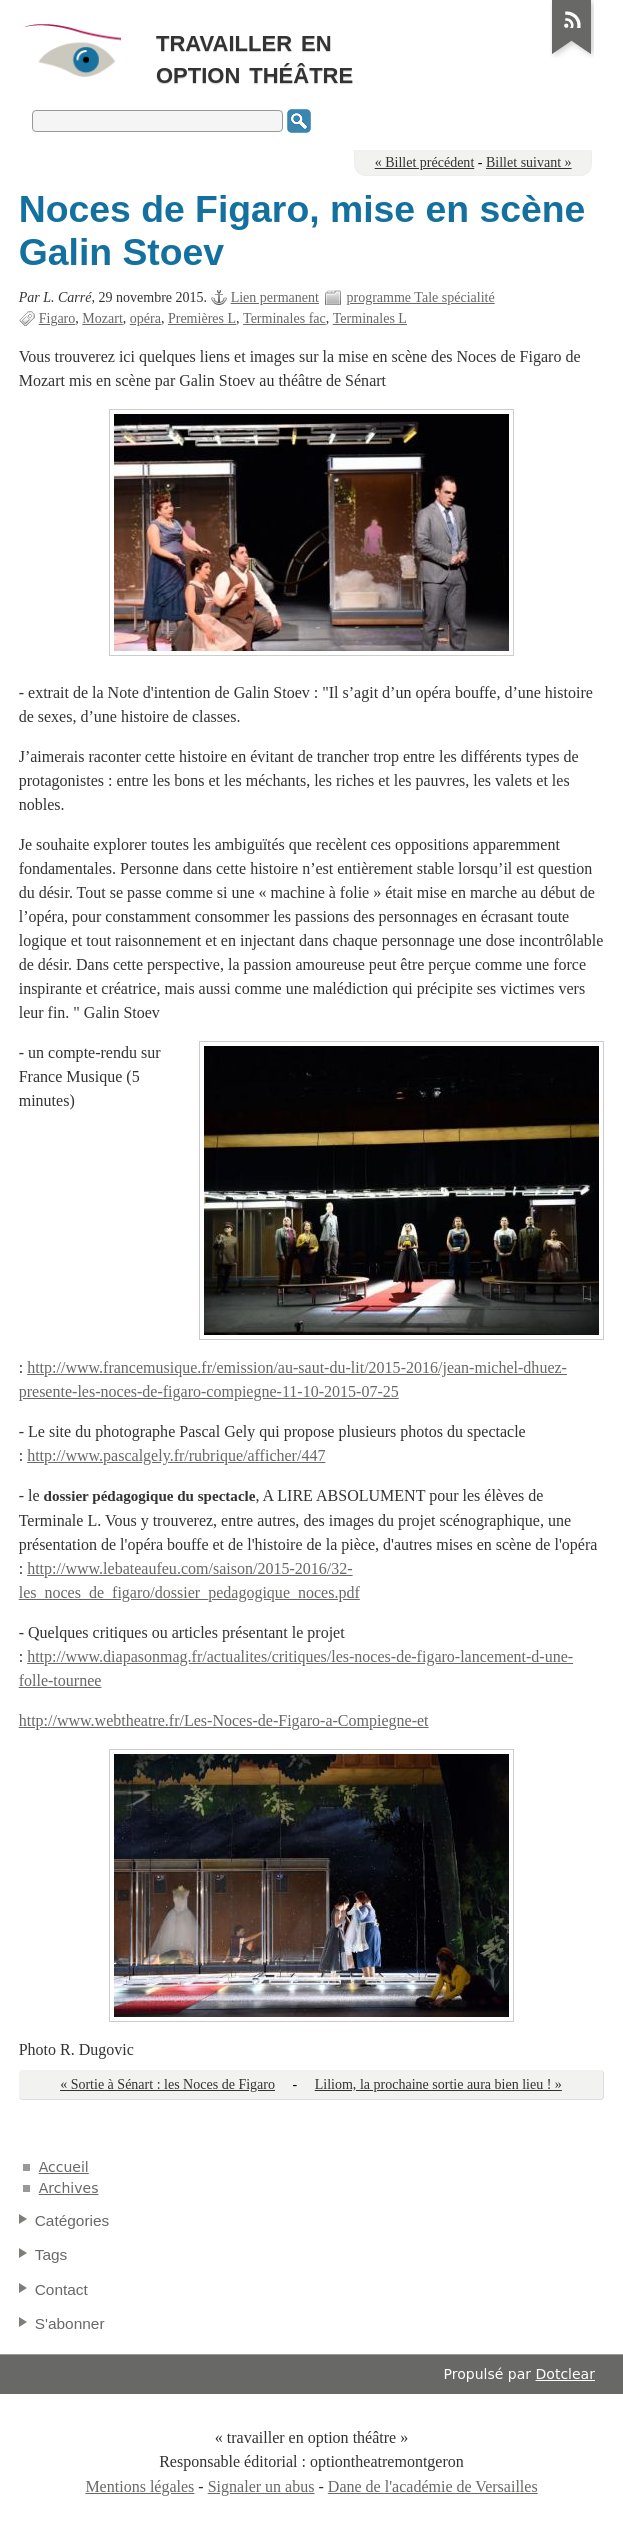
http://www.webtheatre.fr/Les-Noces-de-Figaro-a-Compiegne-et (224, 1720)
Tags (51, 2254)
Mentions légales (139, 2486)
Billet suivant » (529, 162)
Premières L (202, 318)
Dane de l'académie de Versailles (433, 2486)
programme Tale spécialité (420, 297)
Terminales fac (284, 318)
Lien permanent (275, 297)
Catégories (72, 2220)
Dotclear (565, 2374)
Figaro (57, 318)
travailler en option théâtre (254, 56)
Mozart (102, 318)
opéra (145, 318)
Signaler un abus (261, 2486)
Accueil (64, 2167)
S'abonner (70, 2323)
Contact (61, 2289)
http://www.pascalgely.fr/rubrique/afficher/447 (176, 1455)
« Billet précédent (425, 162)
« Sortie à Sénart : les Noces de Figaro (167, 2084)
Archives (69, 2188)
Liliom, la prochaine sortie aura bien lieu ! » (438, 2084)
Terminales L (370, 318)
